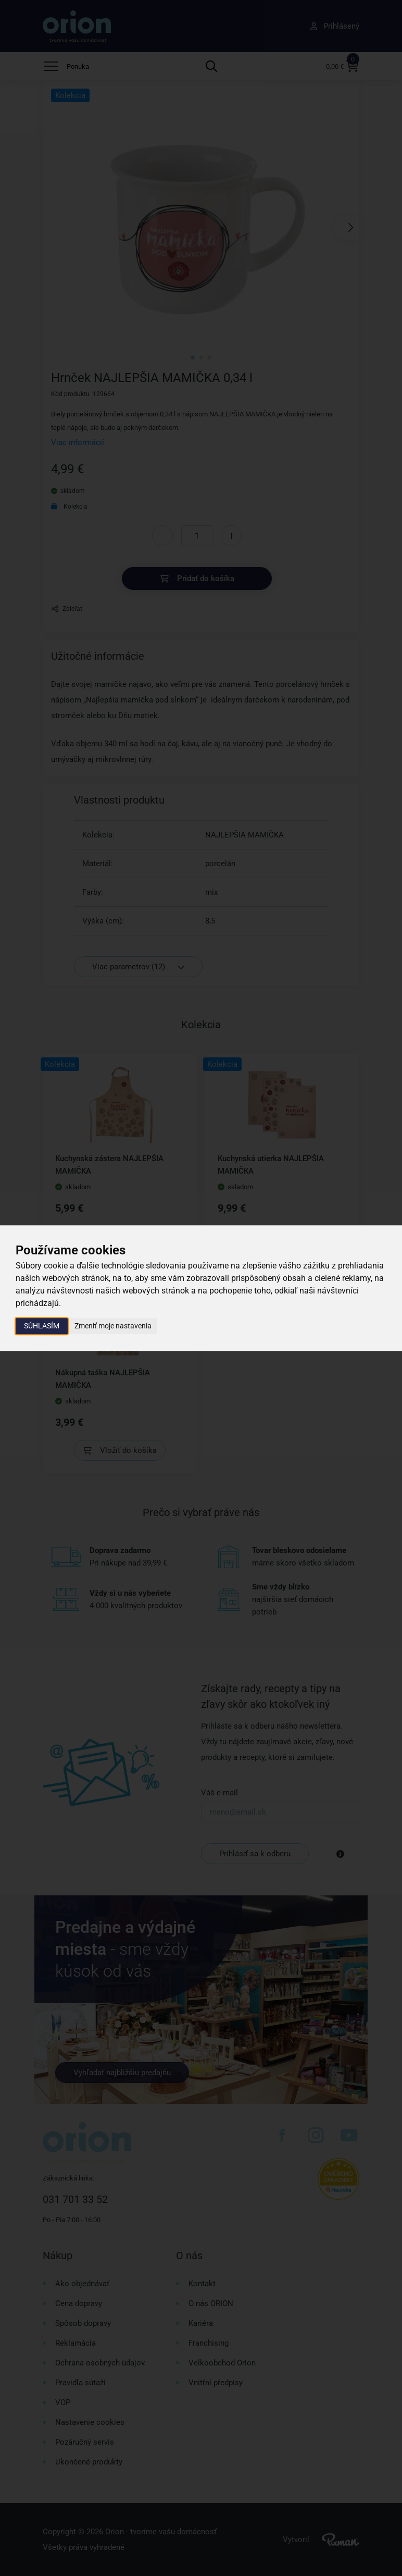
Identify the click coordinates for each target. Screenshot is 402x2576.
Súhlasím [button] (41, 1326)
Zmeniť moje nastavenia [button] (113, 1326)
